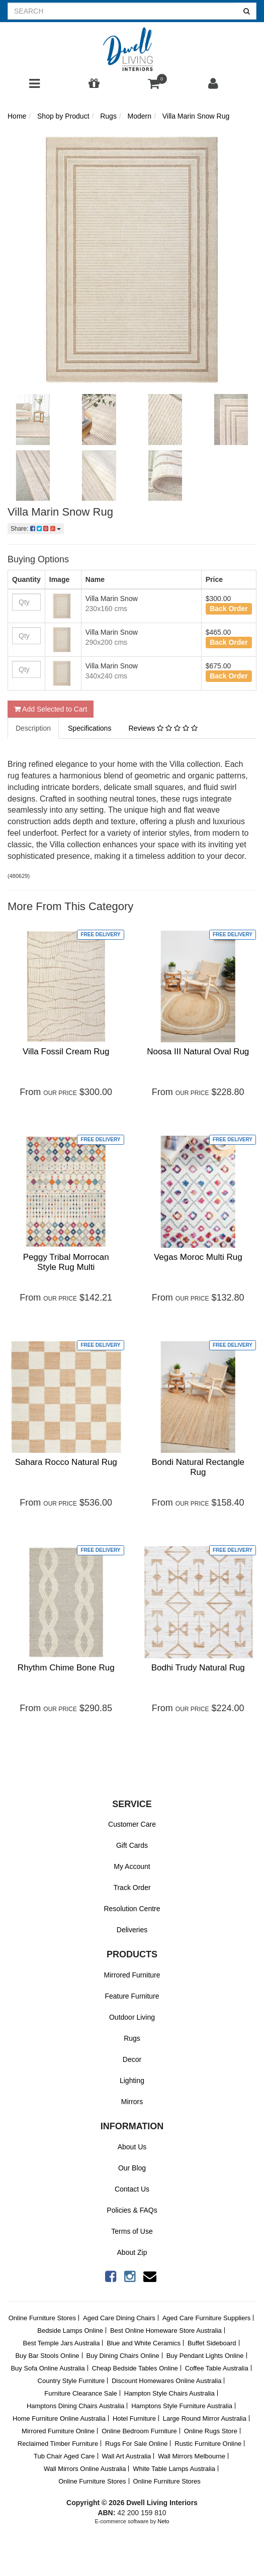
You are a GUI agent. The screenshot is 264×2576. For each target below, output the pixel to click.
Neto (163, 2521)
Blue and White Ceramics (144, 2343)
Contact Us (132, 2189)
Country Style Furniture (71, 2381)
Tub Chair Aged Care (64, 2456)
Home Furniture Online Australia (59, 2418)
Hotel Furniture (134, 2418)
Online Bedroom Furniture (139, 2431)
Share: (36, 528)
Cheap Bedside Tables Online (135, 2368)
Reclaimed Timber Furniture (58, 2443)
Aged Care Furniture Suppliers (206, 2318)
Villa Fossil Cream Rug (66, 1051)
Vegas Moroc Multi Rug (198, 1257)
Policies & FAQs (132, 2210)
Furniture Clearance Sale (80, 2393)
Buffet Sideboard (212, 2343)
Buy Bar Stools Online (47, 2355)
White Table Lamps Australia (174, 2468)
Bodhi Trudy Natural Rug (198, 1667)
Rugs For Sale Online (136, 2443)
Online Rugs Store (210, 2431)
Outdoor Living (132, 2017)
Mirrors (132, 2102)
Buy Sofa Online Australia (47, 2368)
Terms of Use (131, 2231)
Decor (132, 2059)
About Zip (132, 2252)
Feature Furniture (132, 1996)
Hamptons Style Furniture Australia (181, 2406)
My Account (132, 1866)
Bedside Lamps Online (70, 2330)
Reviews (162, 728)
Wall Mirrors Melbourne (191, 2456)
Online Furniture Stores (42, 2318)
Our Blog (132, 2168)
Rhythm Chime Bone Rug (66, 1667)
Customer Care (132, 1824)
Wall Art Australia (126, 2456)
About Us (132, 2147)
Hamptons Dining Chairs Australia (75, 2406)
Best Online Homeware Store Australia (166, 2330)
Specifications (89, 728)
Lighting (132, 2080)
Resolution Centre (132, 1909)
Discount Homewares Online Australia (166, 2381)
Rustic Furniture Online (207, 2443)
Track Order (131, 1888)
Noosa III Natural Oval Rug (198, 1051)
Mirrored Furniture (132, 1975)
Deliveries (132, 1930)
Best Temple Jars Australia (61, 2343)
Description (33, 728)
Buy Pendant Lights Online (205, 2355)
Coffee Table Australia (216, 2368)
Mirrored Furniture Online (58, 2431)
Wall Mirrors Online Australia (85, 2468)
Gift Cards (132, 1845)
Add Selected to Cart (50, 709)
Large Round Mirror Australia (204, 2418)
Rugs (132, 2038)
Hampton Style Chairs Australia (169, 2393)
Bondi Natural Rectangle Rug (198, 1467)
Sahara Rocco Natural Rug (66, 1462)
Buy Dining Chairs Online (122, 2355)
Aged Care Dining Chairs (119, 2318)
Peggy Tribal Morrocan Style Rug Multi (66, 1262)
